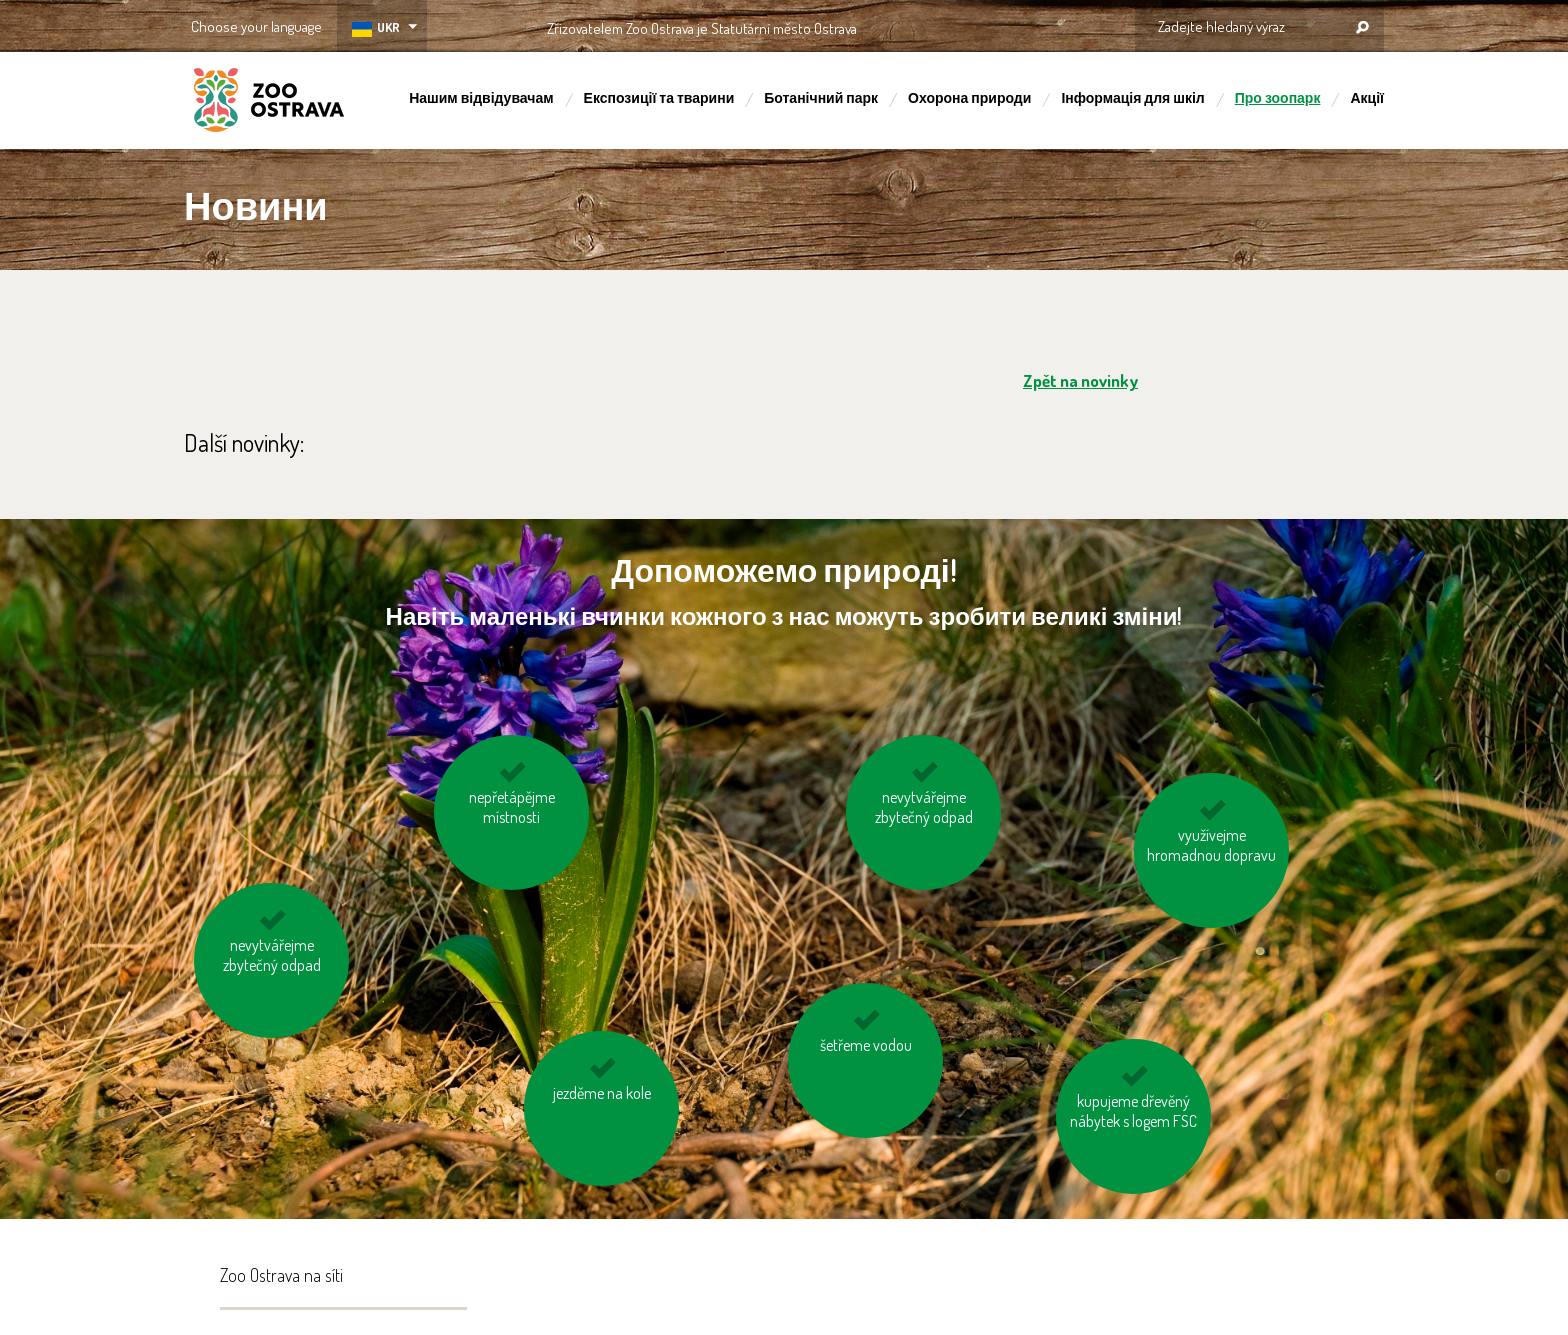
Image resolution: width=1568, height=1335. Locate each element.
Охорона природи (969, 97)
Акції (1367, 97)
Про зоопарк (1278, 97)
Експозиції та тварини (659, 97)
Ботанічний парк (821, 97)
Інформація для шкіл (1132, 97)
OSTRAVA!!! (943, 24)
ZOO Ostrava (269, 103)
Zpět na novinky (1080, 380)
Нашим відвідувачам (481, 97)
